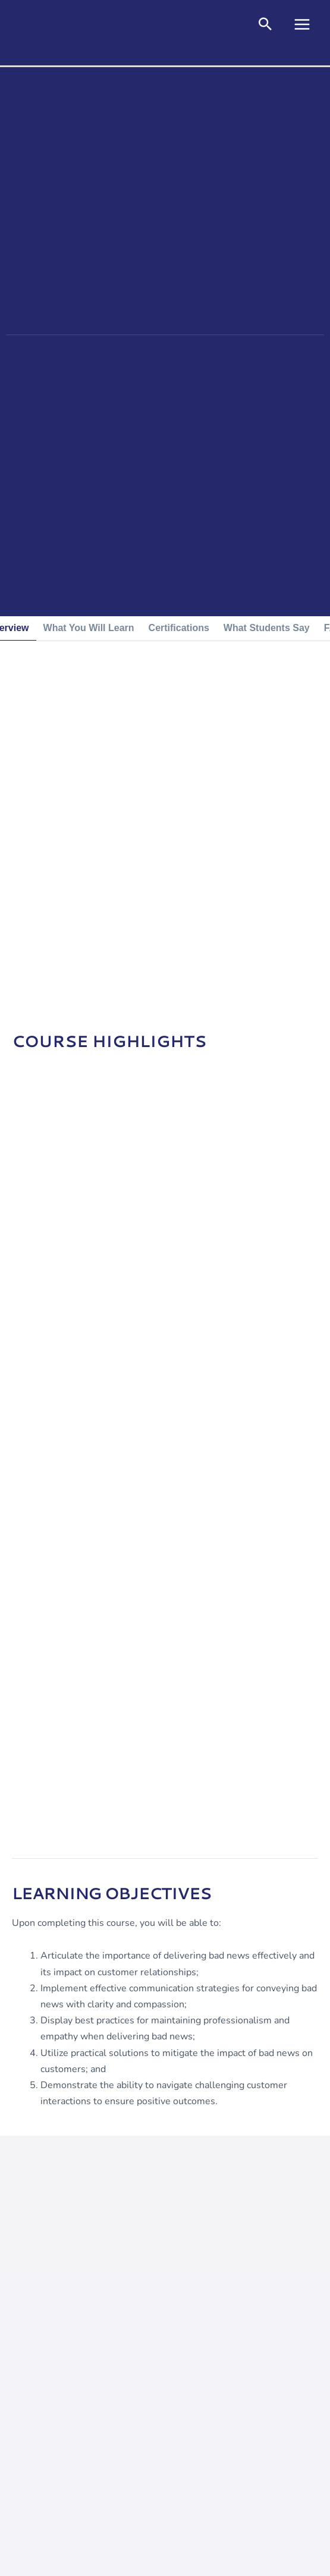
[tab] (89, 628)
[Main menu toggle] (302, 24)
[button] (265, 26)
